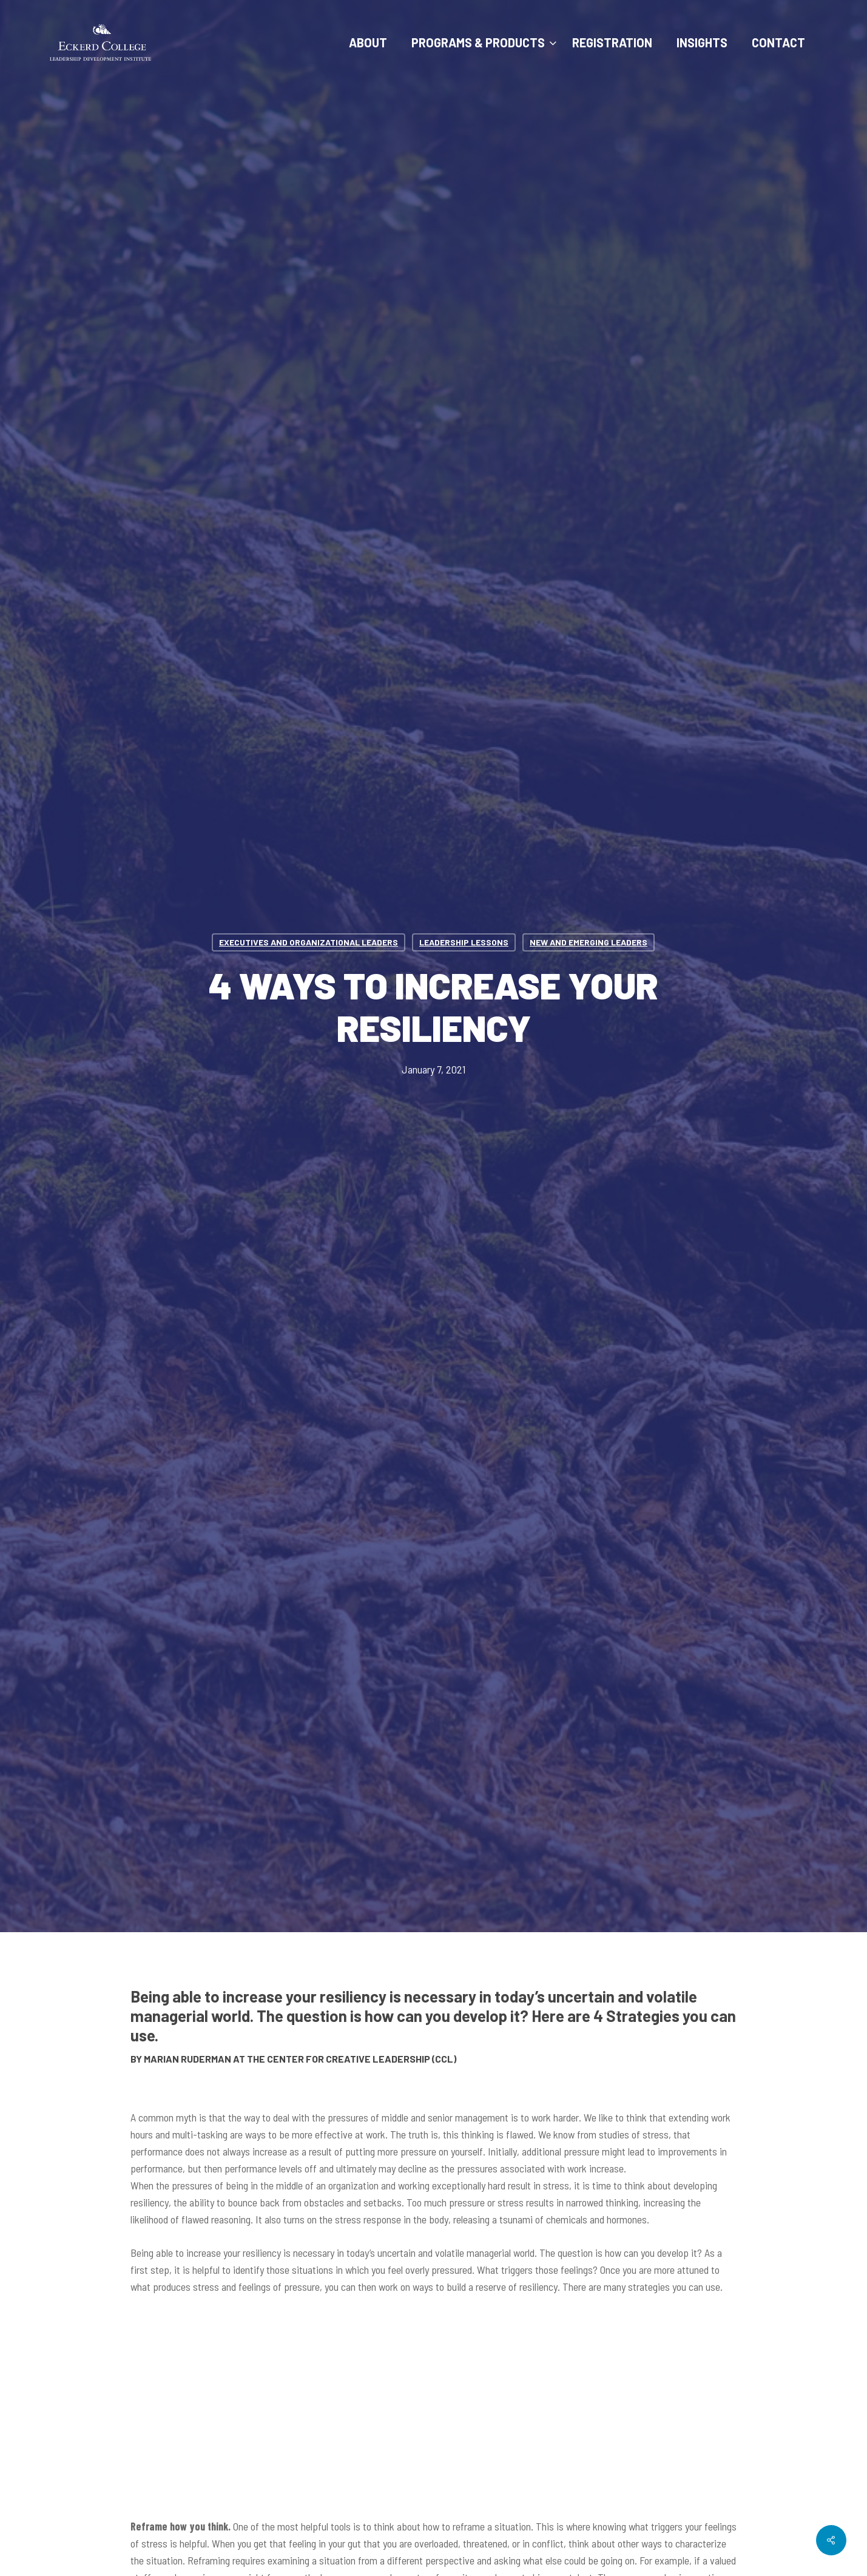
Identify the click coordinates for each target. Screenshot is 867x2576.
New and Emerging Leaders (588, 942)
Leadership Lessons (463, 942)
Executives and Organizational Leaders (308, 942)
